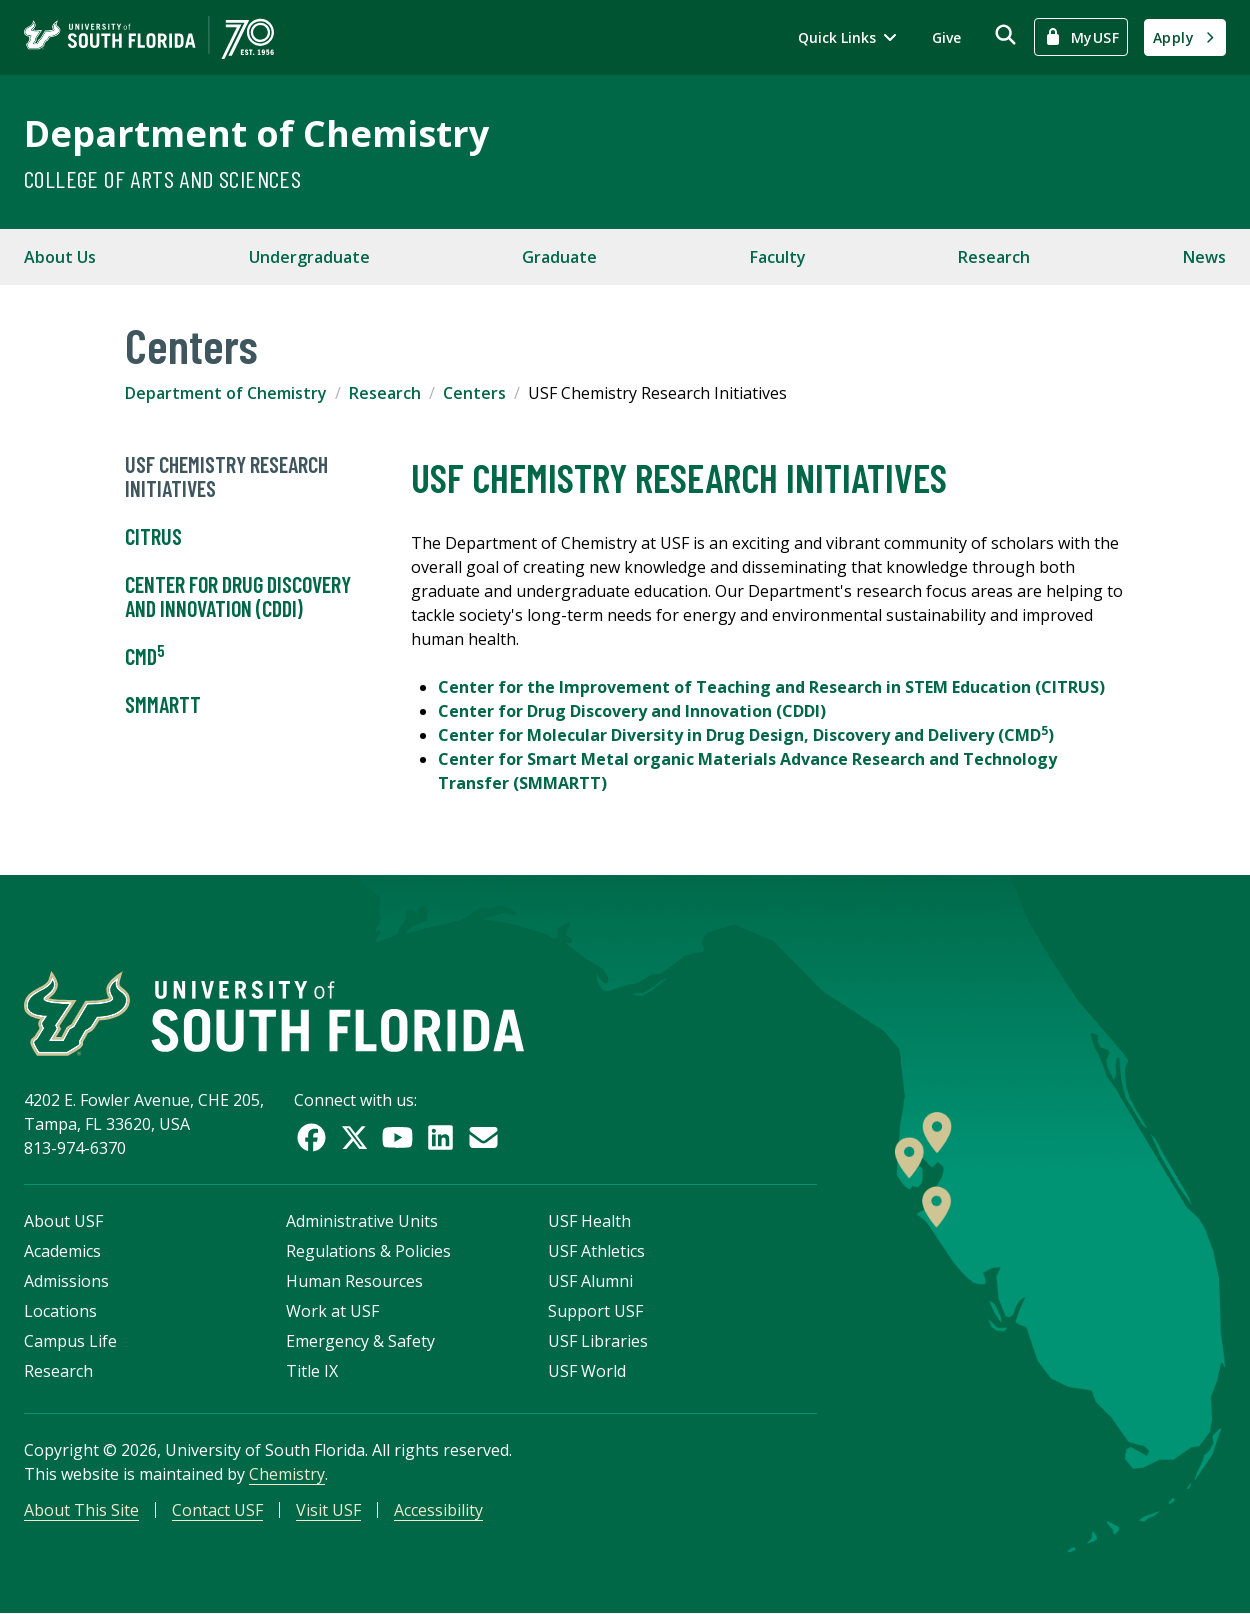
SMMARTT (163, 705)
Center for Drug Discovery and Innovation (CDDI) (238, 597)
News (1204, 257)
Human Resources (354, 1281)
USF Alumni (590, 1281)
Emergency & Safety (360, 1341)
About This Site (81, 1510)
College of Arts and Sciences (162, 178)
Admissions (66, 1281)
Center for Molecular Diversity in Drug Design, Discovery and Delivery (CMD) (746, 735)
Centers (474, 393)
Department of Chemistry (256, 133)
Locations (60, 1311)
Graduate (559, 257)
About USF (63, 1221)
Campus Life (70, 1341)
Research (994, 257)
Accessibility (438, 1510)
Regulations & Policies (368, 1251)
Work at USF (332, 1311)
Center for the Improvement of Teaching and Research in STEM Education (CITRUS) (771, 687)
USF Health (589, 1221)
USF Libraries (598, 1341)
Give (946, 37)
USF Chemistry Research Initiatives (226, 477)
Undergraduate (309, 257)
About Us (60, 257)
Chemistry (287, 1474)
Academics (62, 1251)
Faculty (778, 257)
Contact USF (217, 1510)
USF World (587, 1371)
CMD (145, 657)
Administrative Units (362, 1221)
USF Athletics (596, 1251)
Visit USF (328, 1510)
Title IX (312, 1371)
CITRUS (153, 537)
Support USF (595, 1311)
